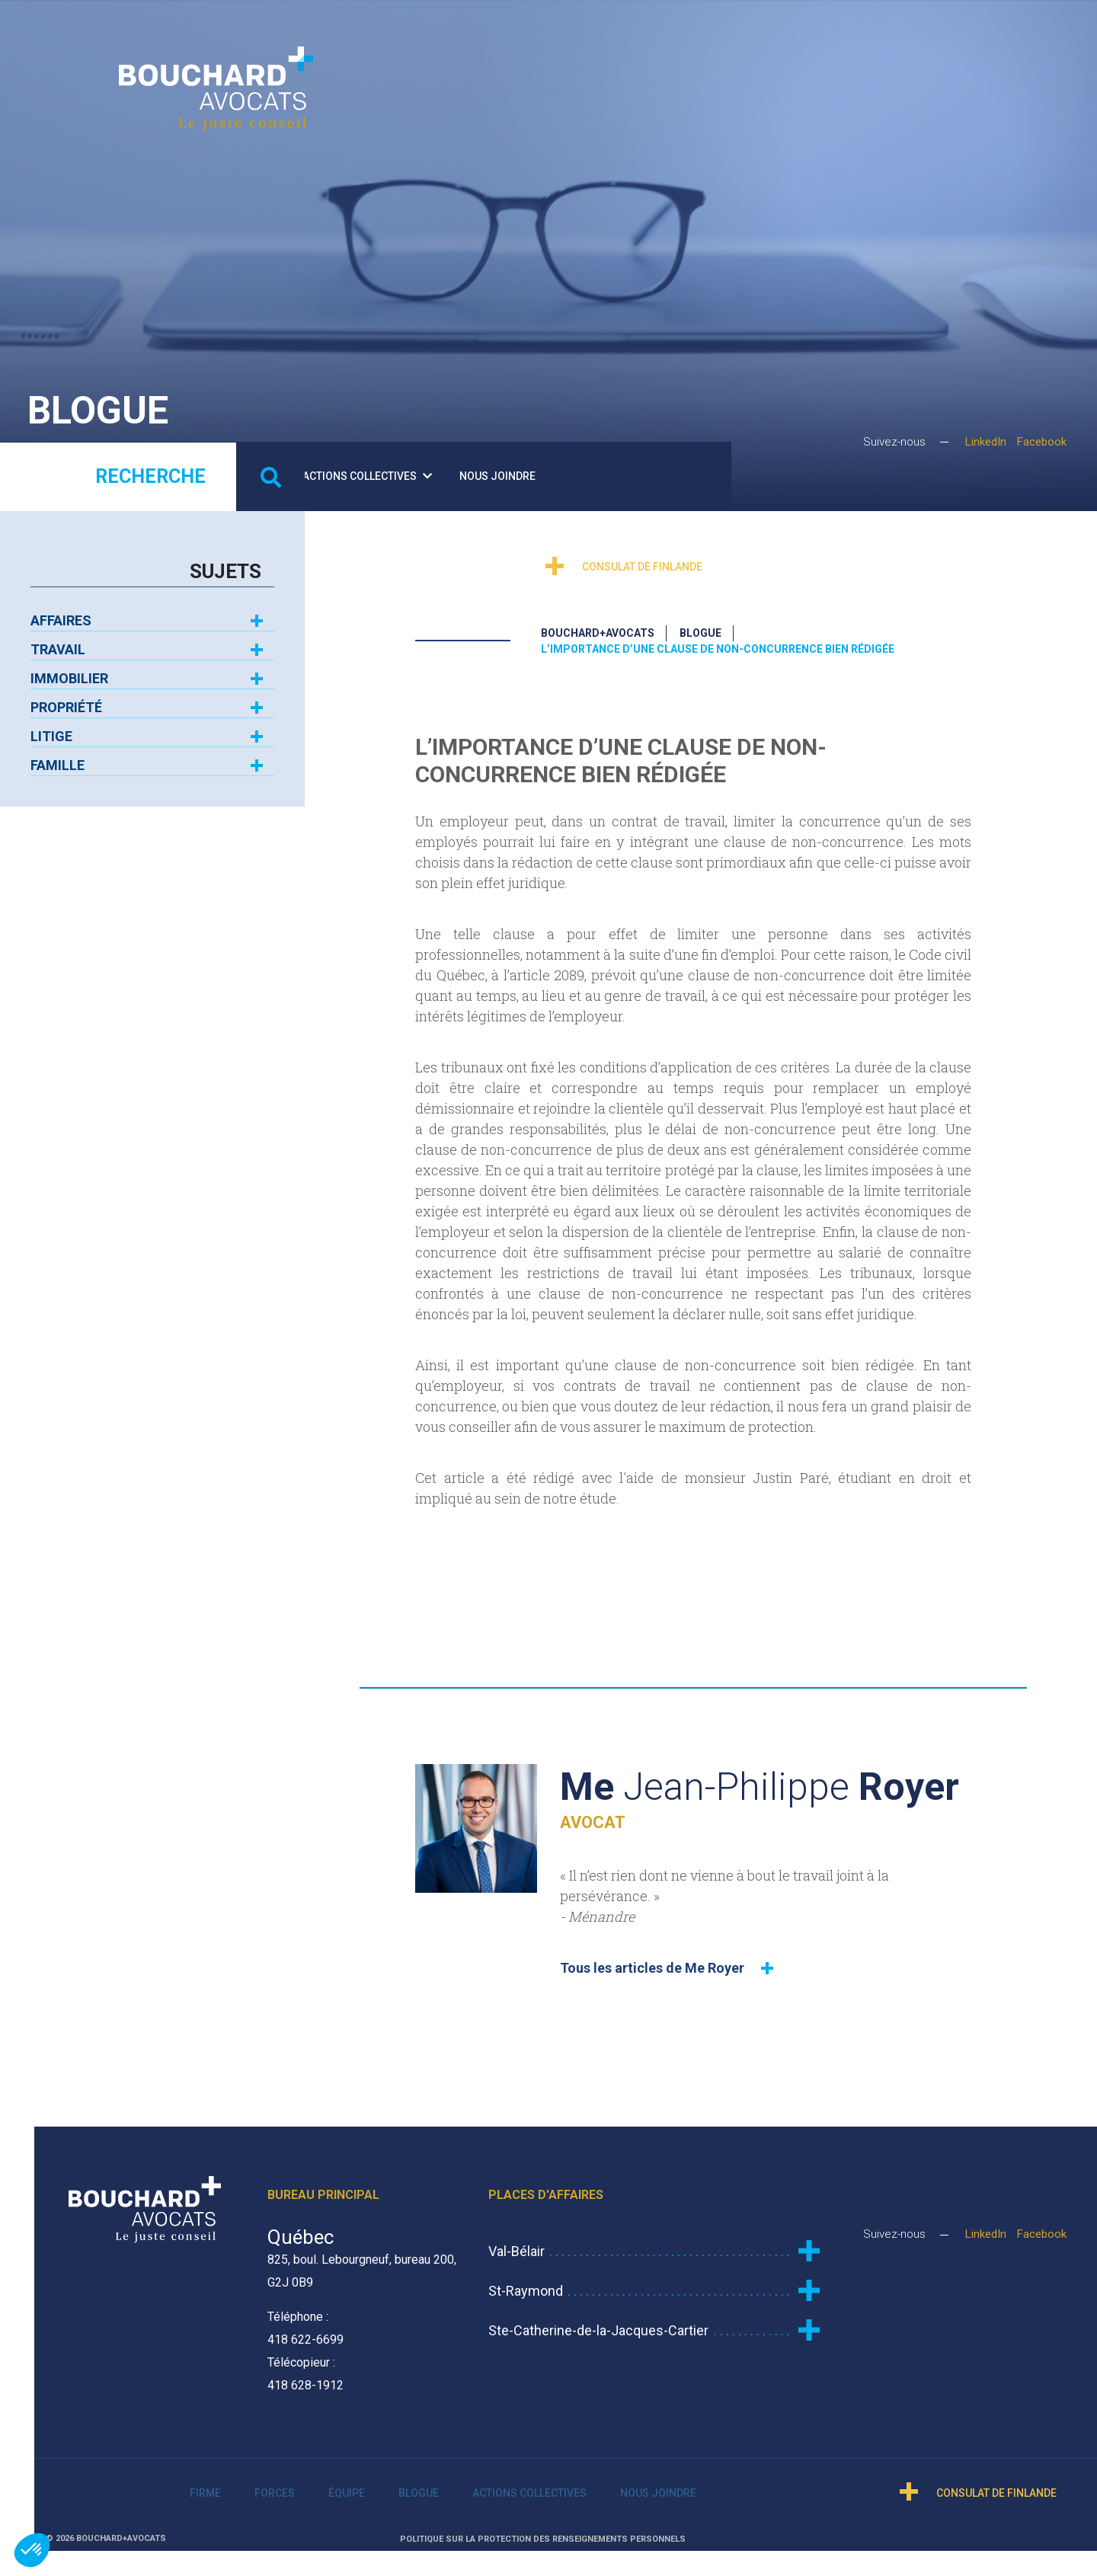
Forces (481, 34)
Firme (402, 34)
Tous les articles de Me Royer (652, 1959)
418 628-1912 (305, 2376)
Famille (57, 757)
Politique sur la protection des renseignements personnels (543, 2530)
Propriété (66, 699)
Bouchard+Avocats (597, 624)
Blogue (620, 34)
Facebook (1042, 441)
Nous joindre (863, 34)
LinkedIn (985, 441)
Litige (51, 728)
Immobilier (69, 670)
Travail (57, 641)
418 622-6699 (305, 2330)
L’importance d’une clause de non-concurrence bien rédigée (717, 640)
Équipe (554, 34)
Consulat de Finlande (1008, 125)
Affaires (60, 612)
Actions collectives (733, 34)
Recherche (150, 468)
